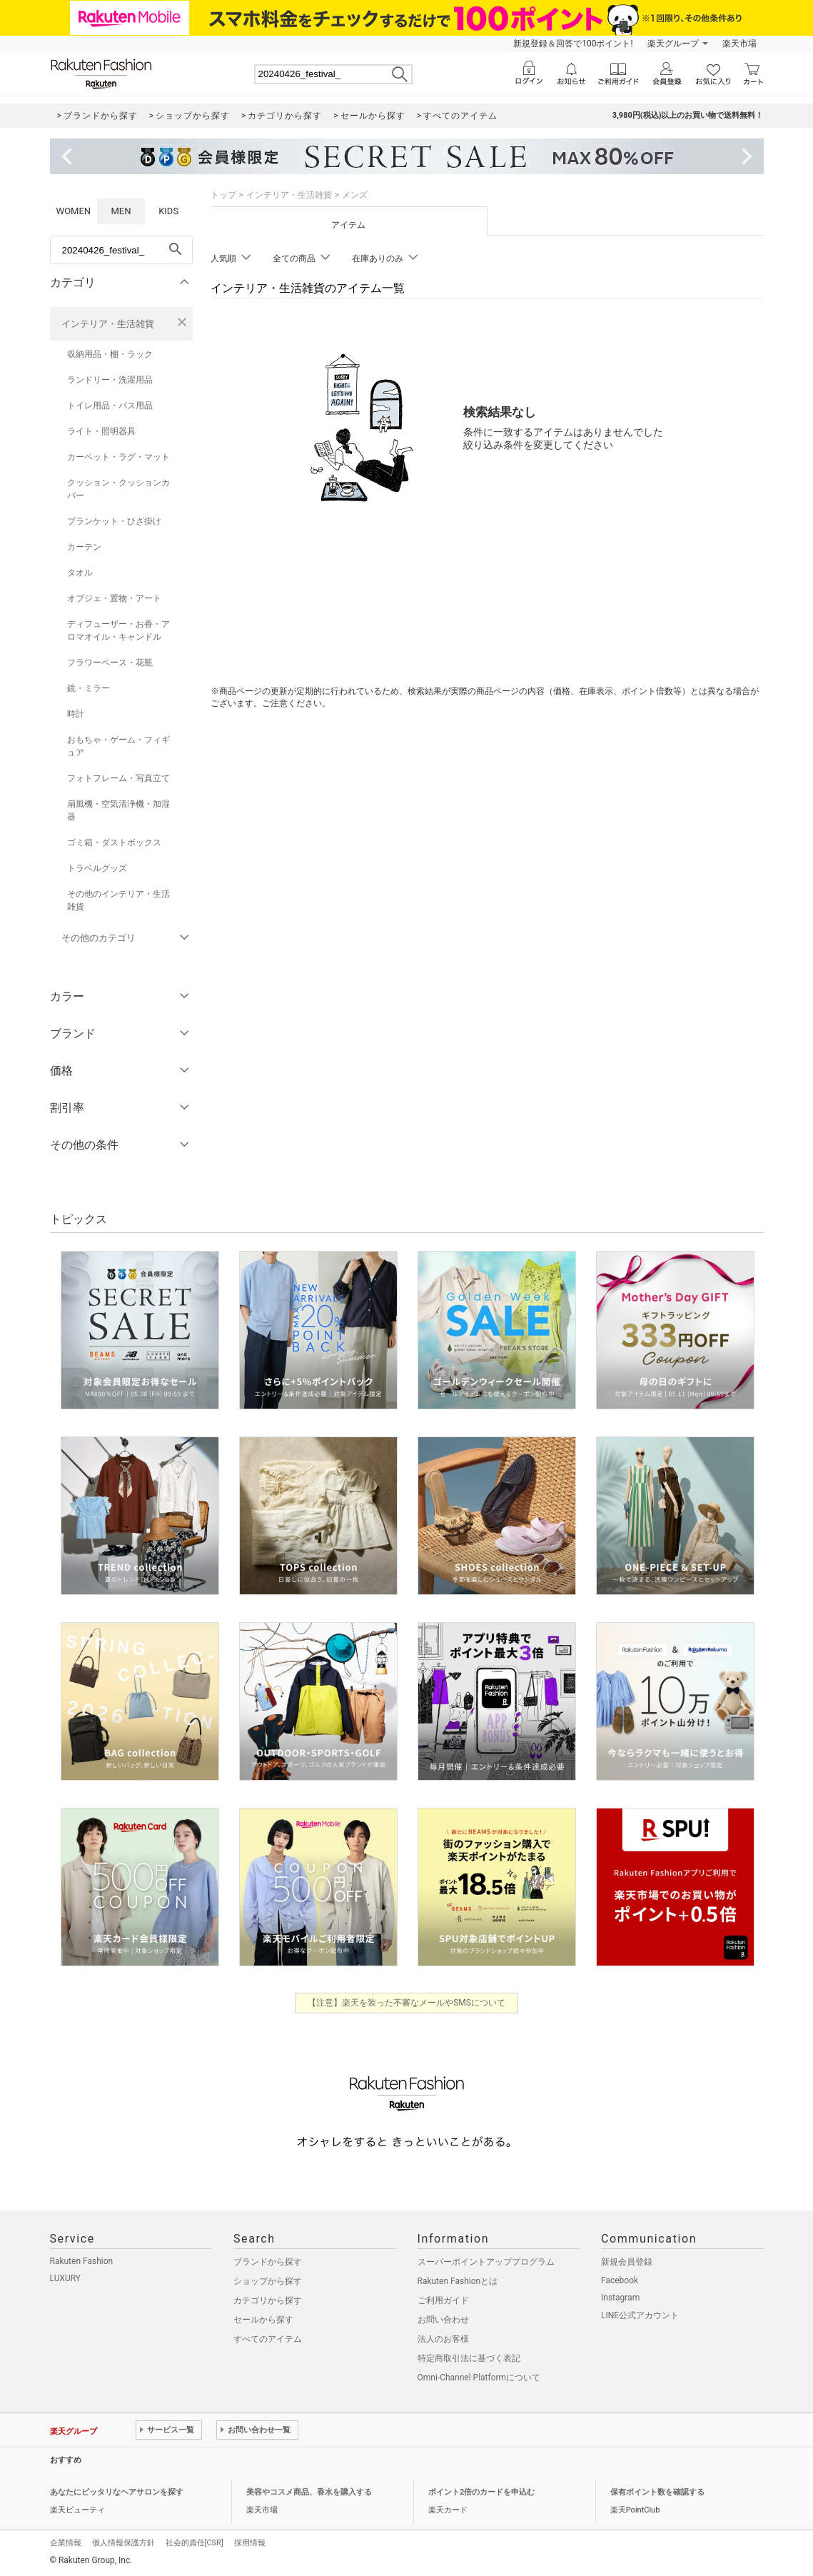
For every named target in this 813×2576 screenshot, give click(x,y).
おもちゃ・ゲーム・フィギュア (118, 746)
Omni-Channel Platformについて (479, 2378)
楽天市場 (739, 44)
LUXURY (65, 2278)
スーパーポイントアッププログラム (486, 2262)
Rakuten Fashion (81, 2261)
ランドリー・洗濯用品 (110, 380)
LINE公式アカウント (640, 2315)
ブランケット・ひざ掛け (114, 521)
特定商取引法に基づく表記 (469, 2358)
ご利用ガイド (443, 2300)
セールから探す (263, 2320)
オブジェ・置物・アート (114, 598)
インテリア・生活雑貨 (107, 323)
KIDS (168, 211)
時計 (75, 714)
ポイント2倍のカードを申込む (481, 2492)
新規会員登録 (626, 2262)
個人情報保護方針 (123, 2542)
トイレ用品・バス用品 (110, 406)
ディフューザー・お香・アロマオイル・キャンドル (118, 630)
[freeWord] (121, 250)
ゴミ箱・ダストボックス (114, 842)
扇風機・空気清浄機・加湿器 (118, 810)
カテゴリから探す (267, 2300)
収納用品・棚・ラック (110, 354)
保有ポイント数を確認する (657, 2492)
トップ (223, 195)
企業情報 (65, 2542)
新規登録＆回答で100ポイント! (572, 44)
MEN (121, 211)
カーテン (84, 547)
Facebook (619, 2280)
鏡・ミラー (88, 688)
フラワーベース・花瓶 (110, 663)
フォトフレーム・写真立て (118, 778)
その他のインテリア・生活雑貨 (118, 900)
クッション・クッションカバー (118, 489)
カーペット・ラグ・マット (118, 457)
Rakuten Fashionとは (458, 2281)
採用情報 (250, 2542)
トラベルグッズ (97, 868)
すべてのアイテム (267, 2339)
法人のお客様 (443, 2339)
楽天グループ (673, 44)
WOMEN (73, 211)
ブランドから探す (267, 2262)
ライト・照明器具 (101, 431)
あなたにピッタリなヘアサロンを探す (116, 2492)
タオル (80, 573)
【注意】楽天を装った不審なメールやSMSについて (406, 2003)
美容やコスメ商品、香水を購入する (309, 2492)
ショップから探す (267, 2281)
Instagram (620, 2298)
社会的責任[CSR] (194, 2542)
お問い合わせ (443, 2320)
